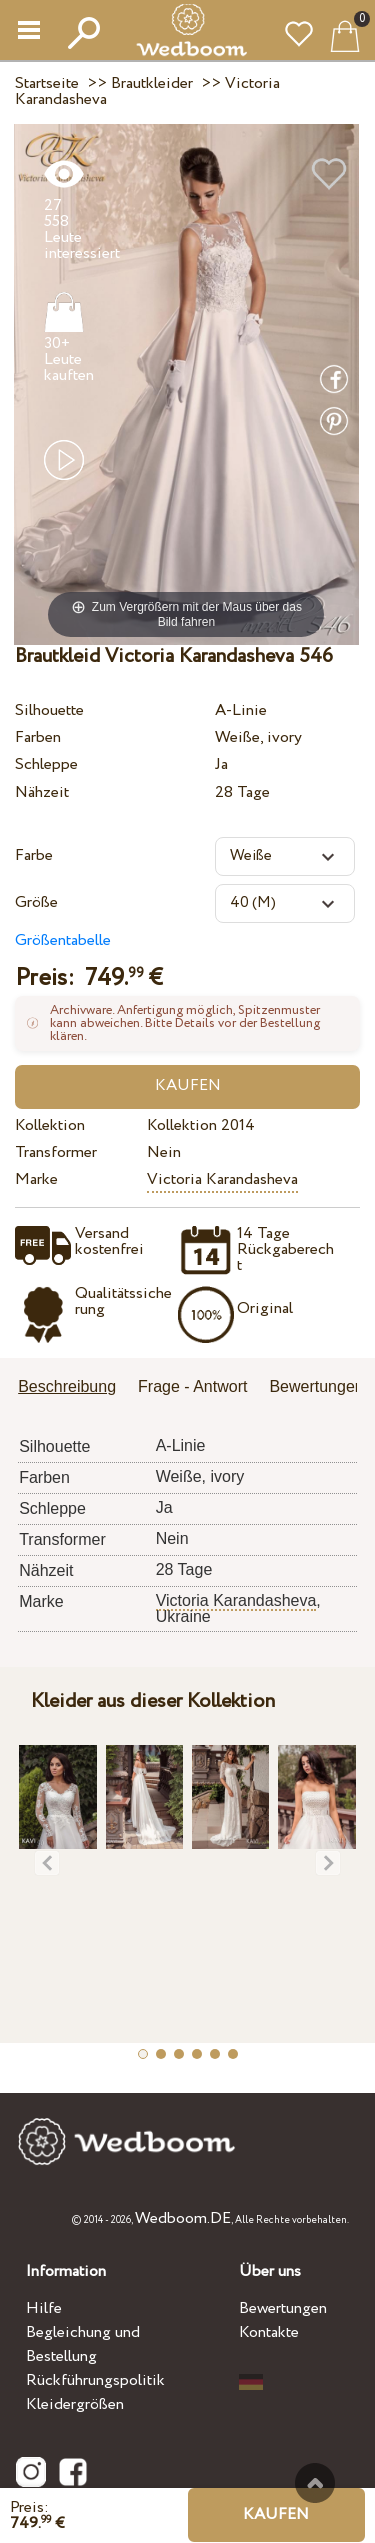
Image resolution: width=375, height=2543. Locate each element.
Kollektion (50, 1125)
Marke (36, 1179)
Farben (38, 737)
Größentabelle (63, 940)
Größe (36, 902)
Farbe (34, 855)
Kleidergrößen (75, 2404)
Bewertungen (283, 2308)
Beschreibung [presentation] (67, 1386)
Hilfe (44, 2308)
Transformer (56, 1152)
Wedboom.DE (183, 2218)
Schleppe (46, 764)
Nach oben (315, 2483)
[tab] (74, 1388)
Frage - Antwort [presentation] (192, 1386)
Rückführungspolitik (95, 2380)
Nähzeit (42, 792)
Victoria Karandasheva (222, 1179)
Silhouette (49, 710)
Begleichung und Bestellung (83, 2344)
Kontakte (269, 2332)
